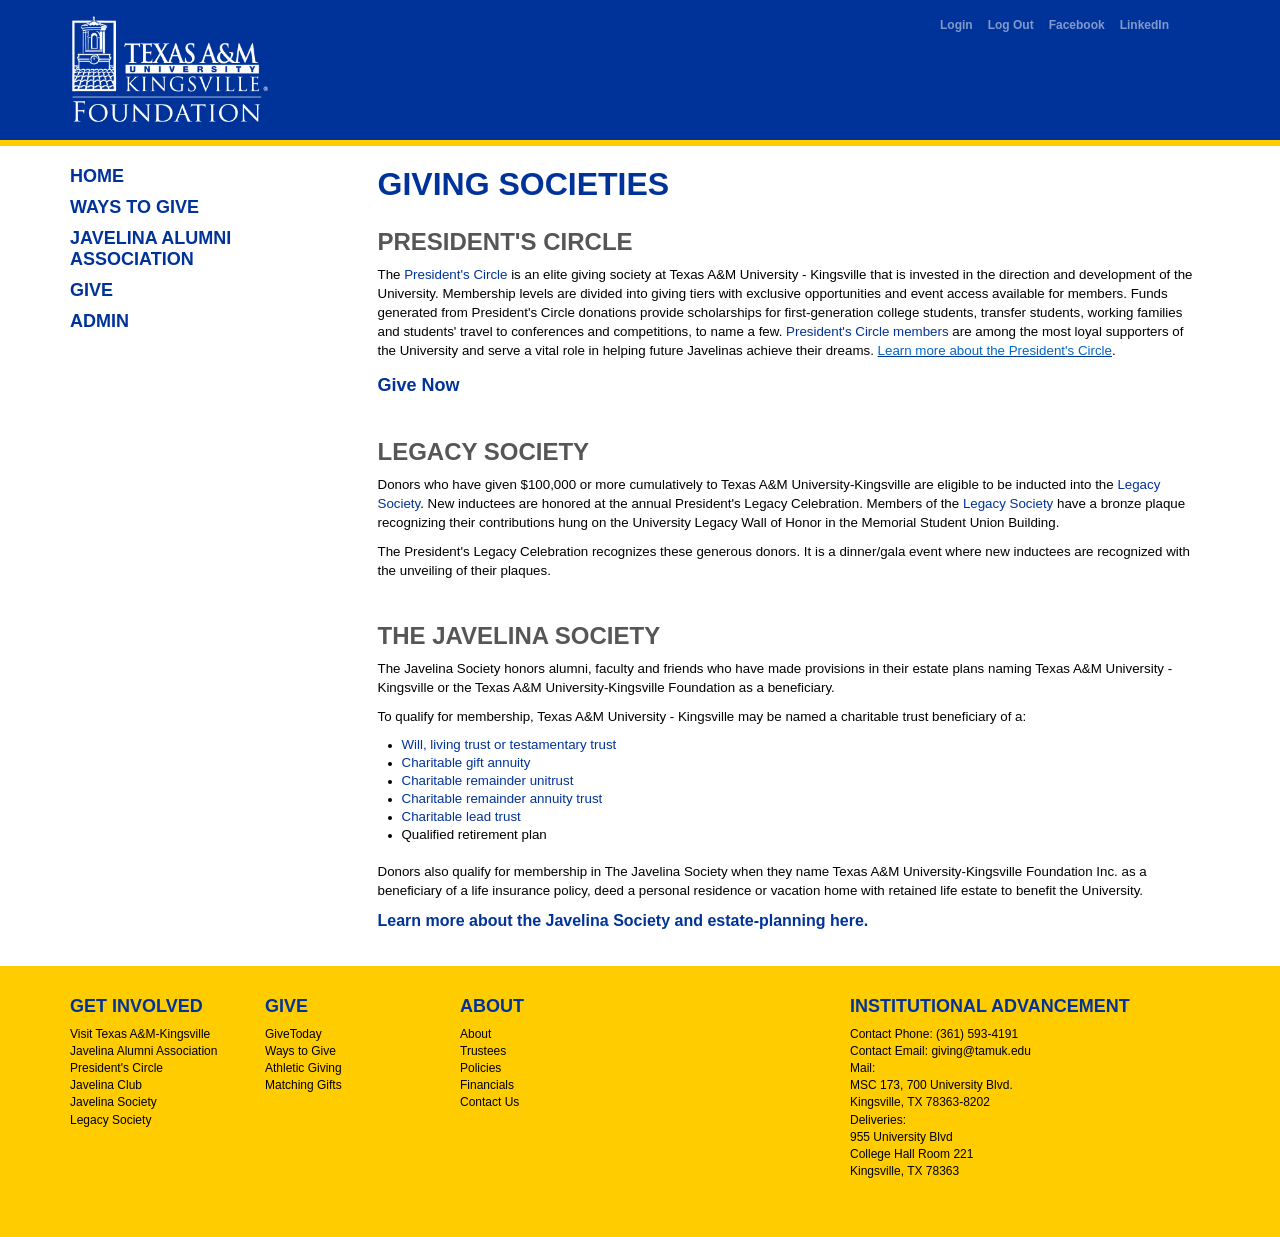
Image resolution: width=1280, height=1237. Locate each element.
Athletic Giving (303, 1068)
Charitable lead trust (461, 816)
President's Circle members (867, 331)
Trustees (483, 1051)
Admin (99, 321)
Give (91, 290)
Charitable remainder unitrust (488, 780)
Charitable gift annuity (466, 762)
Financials (487, 1085)
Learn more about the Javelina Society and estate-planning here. (623, 920)
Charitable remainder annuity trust (502, 798)
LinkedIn (1144, 25)
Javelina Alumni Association (150, 248)
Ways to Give (134, 207)
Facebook (1077, 25)
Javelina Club (106, 1085)
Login (956, 25)
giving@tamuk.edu (981, 1051)
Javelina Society (113, 1102)
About (475, 1034)
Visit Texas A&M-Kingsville (140, 1034)
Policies (480, 1068)
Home (97, 176)
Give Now (419, 385)
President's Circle (455, 274)
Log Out (1011, 25)
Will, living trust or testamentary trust (509, 744)
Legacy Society (1008, 503)
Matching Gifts (303, 1085)
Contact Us (489, 1102)
